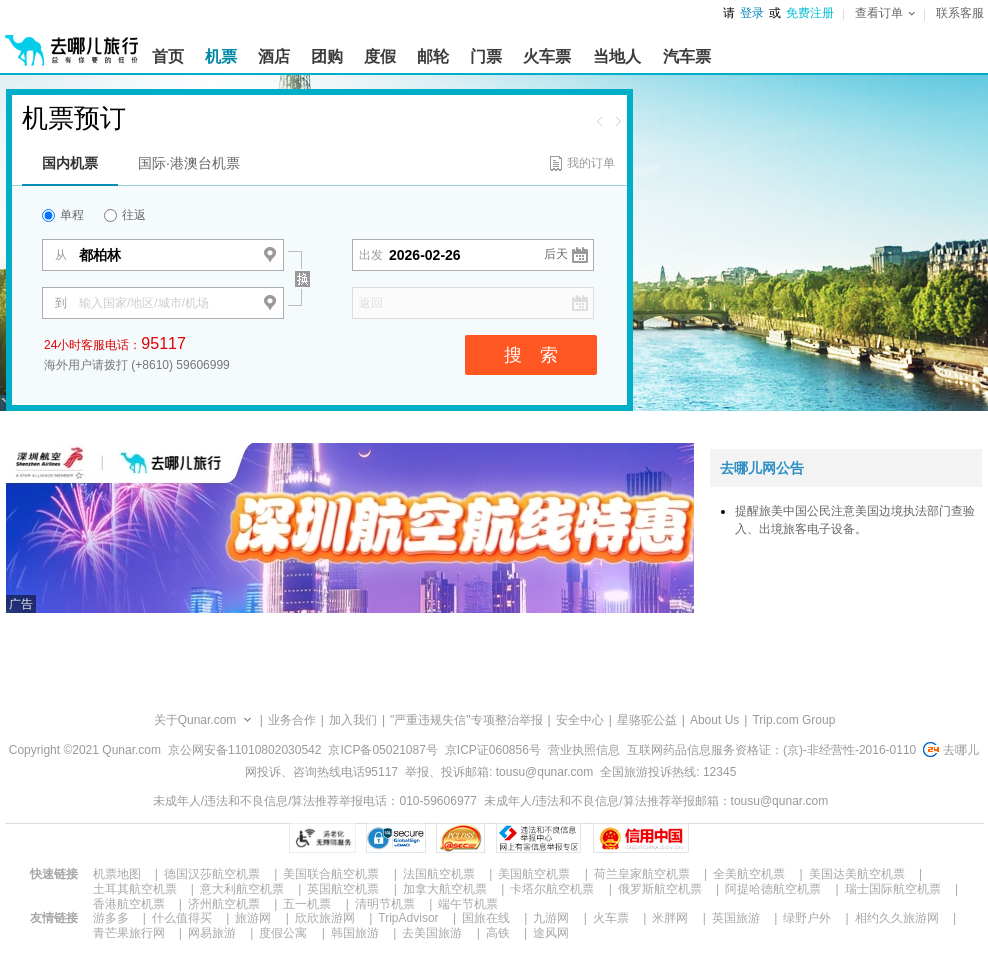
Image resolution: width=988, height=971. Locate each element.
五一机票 (307, 904)
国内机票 (70, 163)
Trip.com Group (793, 720)
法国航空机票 (439, 874)
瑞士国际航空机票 (893, 889)
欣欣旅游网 (325, 918)
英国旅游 (736, 918)
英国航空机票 (343, 889)
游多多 (111, 918)
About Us (714, 720)
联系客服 (960, 13)
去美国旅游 (432, 933)
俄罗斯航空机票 (660, 889)
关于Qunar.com (195, 720)
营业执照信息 (584, 750)
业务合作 (292, 720)
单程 (63, 215)
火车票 (611, 918)
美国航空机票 (534, 874)
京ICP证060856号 (493, 750)
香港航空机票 (129, 904)
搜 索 (531, 355)
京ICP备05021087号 (382, 750)
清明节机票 (385, 904)
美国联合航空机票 (331, 874)
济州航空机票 (224, 904)
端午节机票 (468, 904)
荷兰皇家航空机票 (642, 874)
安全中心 (580, 720)
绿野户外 (807, 918)
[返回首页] (72, 42)
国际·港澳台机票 (189, 163)
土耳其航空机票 (135, 889)
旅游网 (253, 918)
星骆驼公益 (647, 720)
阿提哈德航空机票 (773, 889)
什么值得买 (182, 918)
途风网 (551, 933)
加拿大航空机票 (445, 889)
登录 (752, 13)
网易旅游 (212, 933)
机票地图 (117, 874)
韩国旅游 (355, 933)
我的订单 (591, 163)
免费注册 (810, 13)
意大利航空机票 (242, 889)
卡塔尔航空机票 (552, 889)
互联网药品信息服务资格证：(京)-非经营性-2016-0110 (771, 750)
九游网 (551, 918)
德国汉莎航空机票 (212, 874)
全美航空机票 (749, 874)
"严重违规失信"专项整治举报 (466, 720)
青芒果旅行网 (129, 933)
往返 (125, 215)
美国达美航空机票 (857, 874)
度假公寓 (283, 933)
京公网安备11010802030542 (244, 750)
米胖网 (670, 918)
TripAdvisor (408, 918)
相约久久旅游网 (897, 918)
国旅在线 (486, 918)
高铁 (498, 933)
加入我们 (353, 720)
